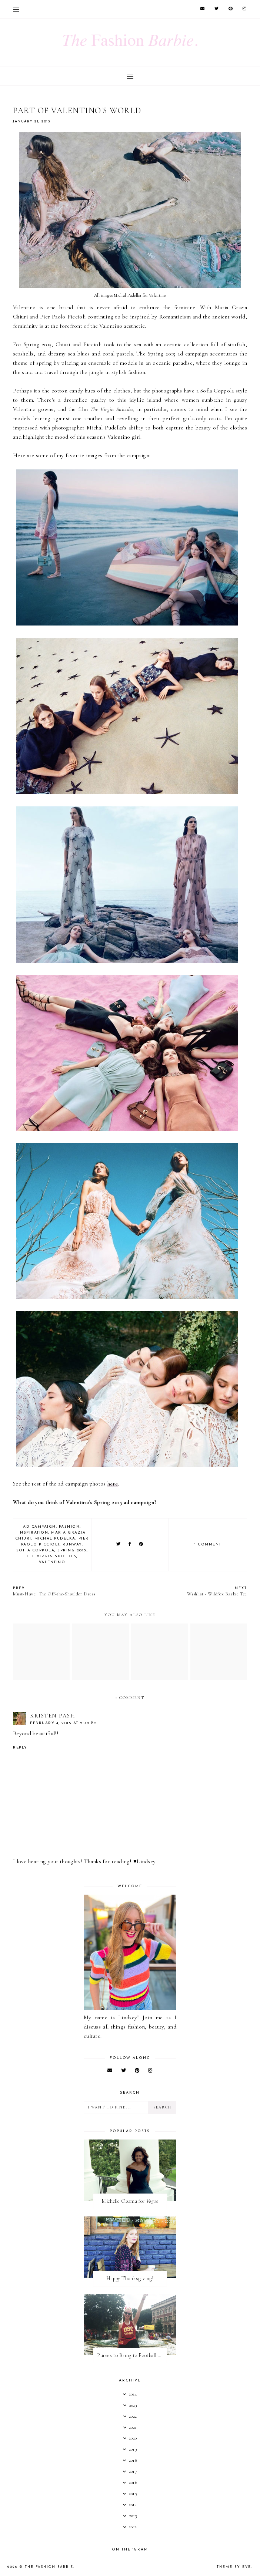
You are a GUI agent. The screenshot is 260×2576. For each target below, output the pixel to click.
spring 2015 (72, 1550)
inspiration (34, 1533)
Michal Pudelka (55, 1539)
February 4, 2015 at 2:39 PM (63, 1723)
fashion (69, 1527)
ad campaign (39, 1527)
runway (72, 1544)
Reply (20, 1748)
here (112, 1483)
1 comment (207, 1544)
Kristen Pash (52, 1715)
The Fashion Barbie (49, 2567)
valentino (52, 1562)
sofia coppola (35, 1550)
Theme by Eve (234, 2567)
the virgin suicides (51, 1556)
